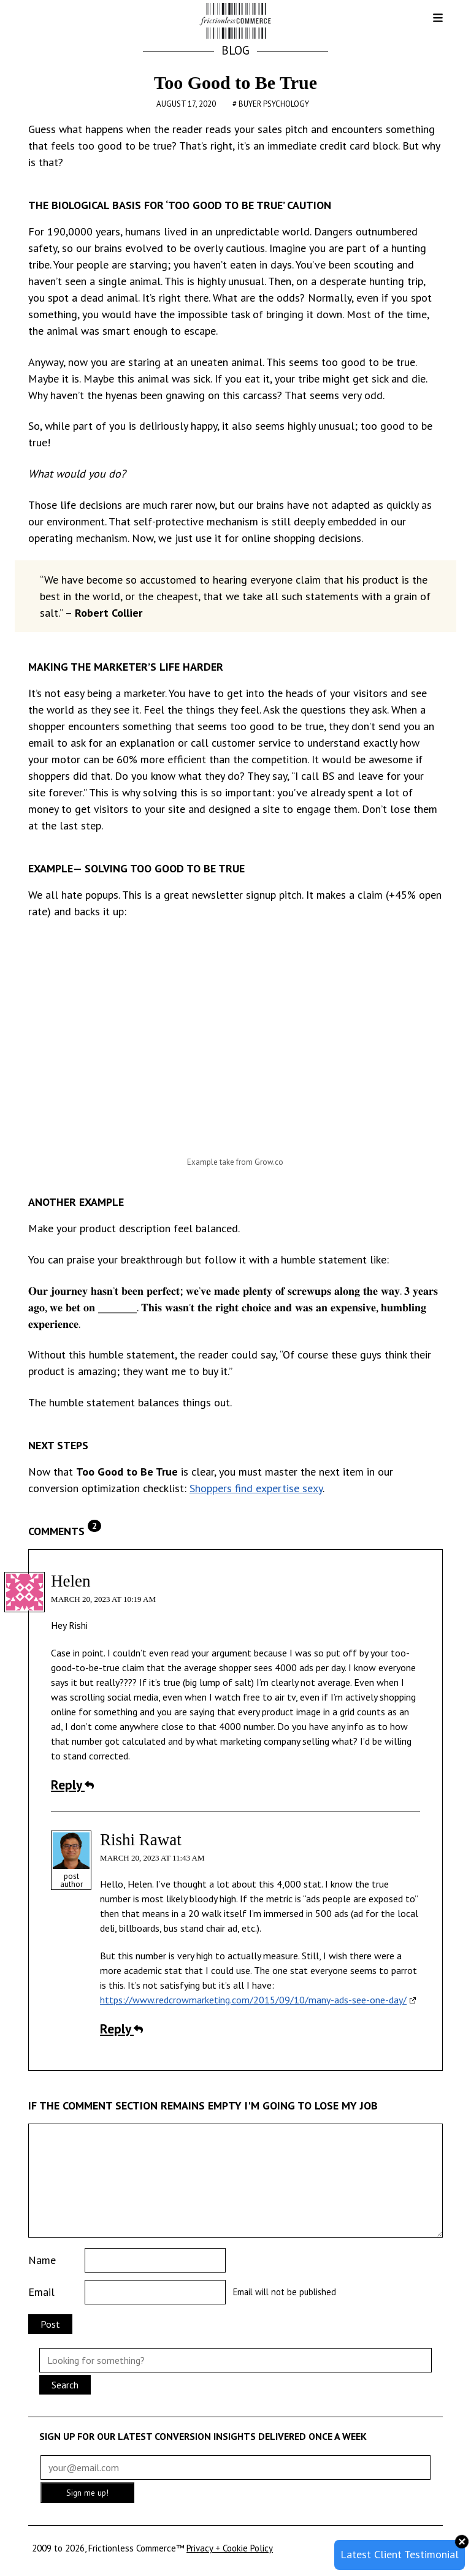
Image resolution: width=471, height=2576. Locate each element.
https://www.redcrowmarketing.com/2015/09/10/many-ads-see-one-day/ (253, 2000)
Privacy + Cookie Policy (229, 2548)
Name (42, 2260)
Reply (72, 1784)
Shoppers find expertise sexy (256, 1488)
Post (50, 2324)
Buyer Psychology (274, 104)
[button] (428, 22)
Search (65, 2385)
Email (41, 2292)
